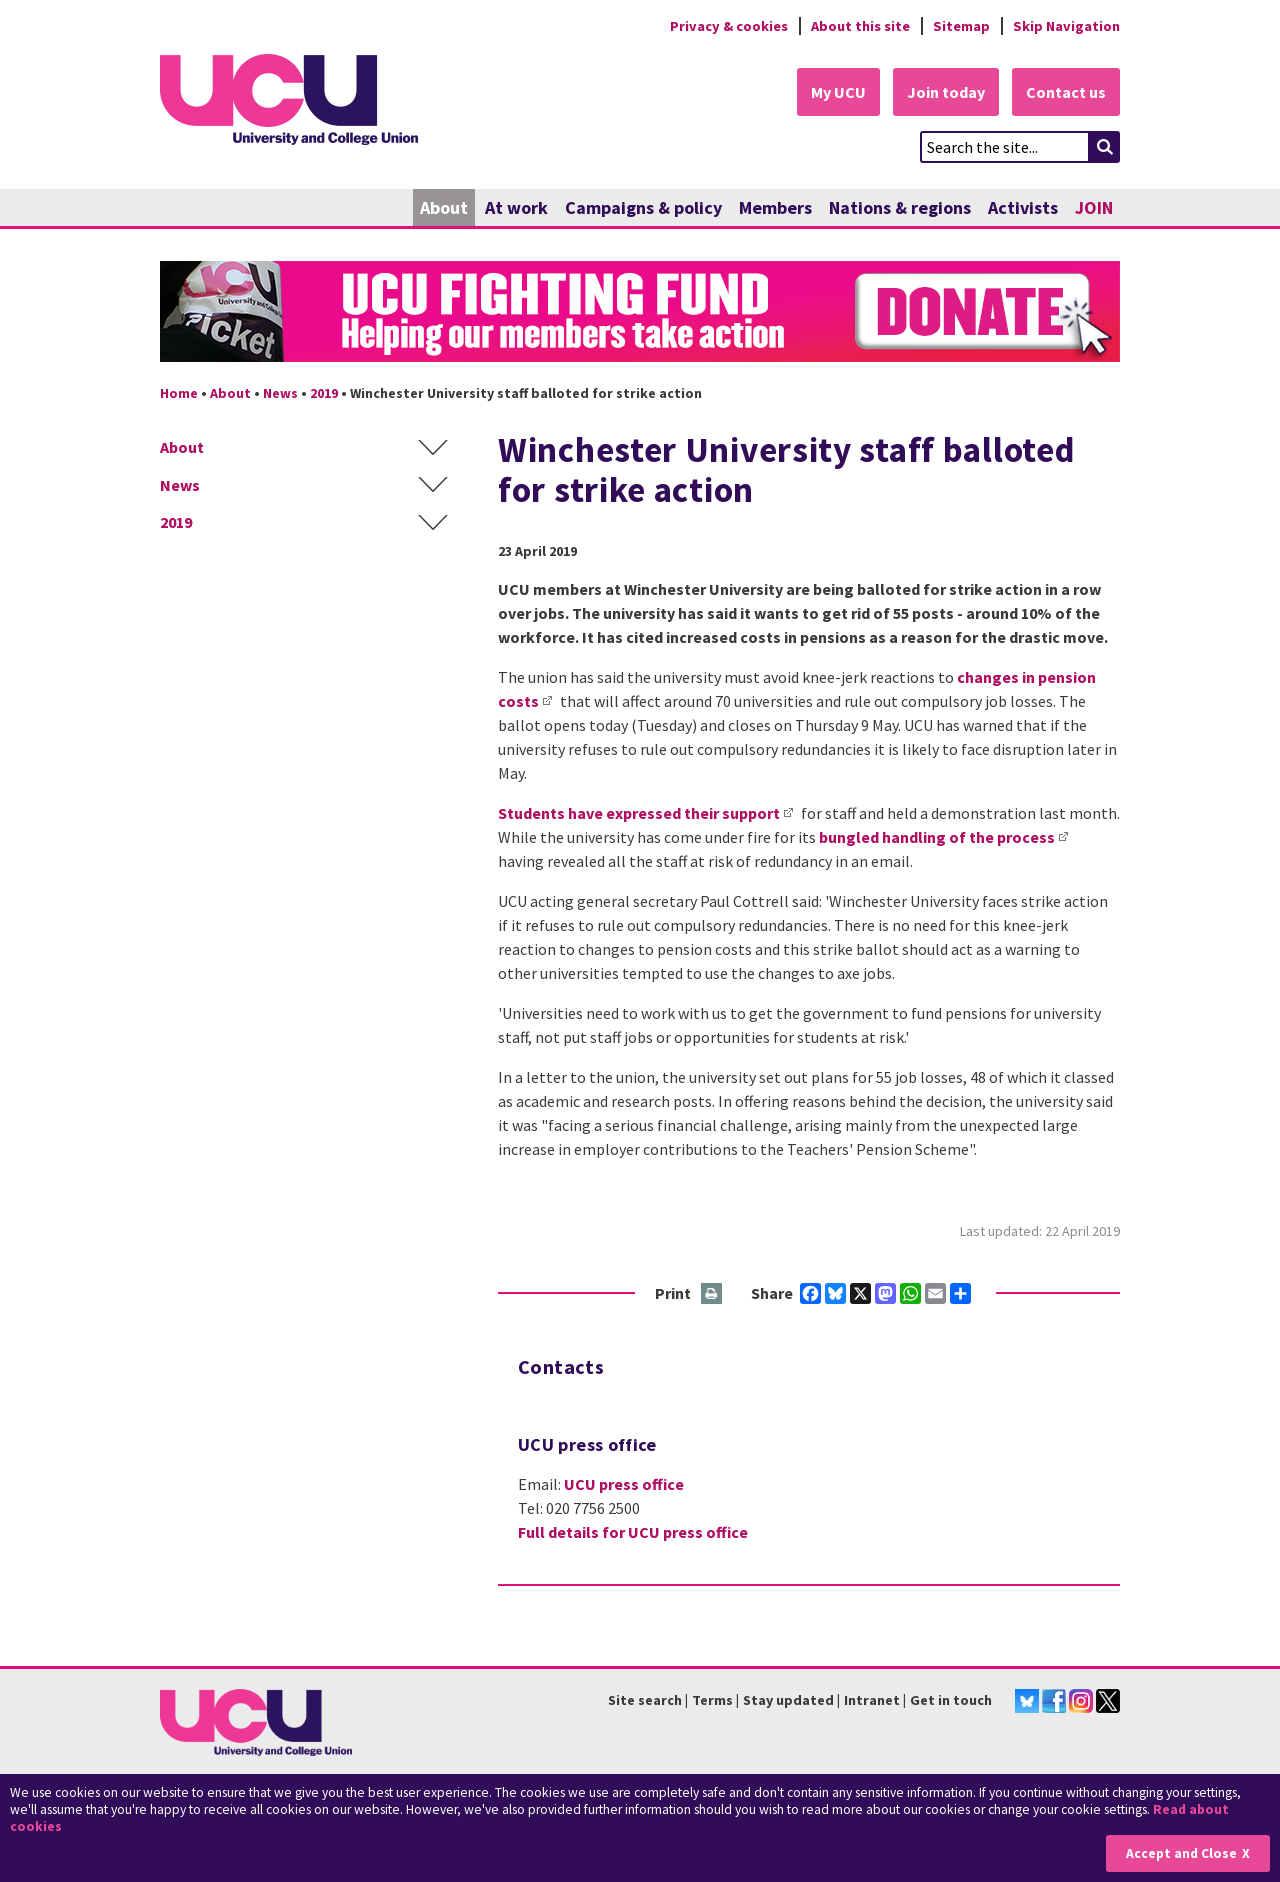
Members (775, 207)
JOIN (1094, 207)
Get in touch (951, 1700)
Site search (645, 1700)
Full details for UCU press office (633, 1532)
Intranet (872, 1700)
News (280, 393)
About (444, 207)
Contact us (1066, 92)
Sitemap (961, 26)
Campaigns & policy (643, 207)
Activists (1023, 207)
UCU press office (624, 1484)
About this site (860, 26)
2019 (324, 393)
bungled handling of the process (937, 837)
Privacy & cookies (729, 26)
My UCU (838, 92)
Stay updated (788, 1700)
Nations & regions (900, 207)
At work (516, 207)
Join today (946, 92)
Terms (712, 1700)
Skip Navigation (1066, 26)
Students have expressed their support (639, 813)
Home (179, 393)
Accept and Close (1181, 1853)
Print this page (712, 1294)
